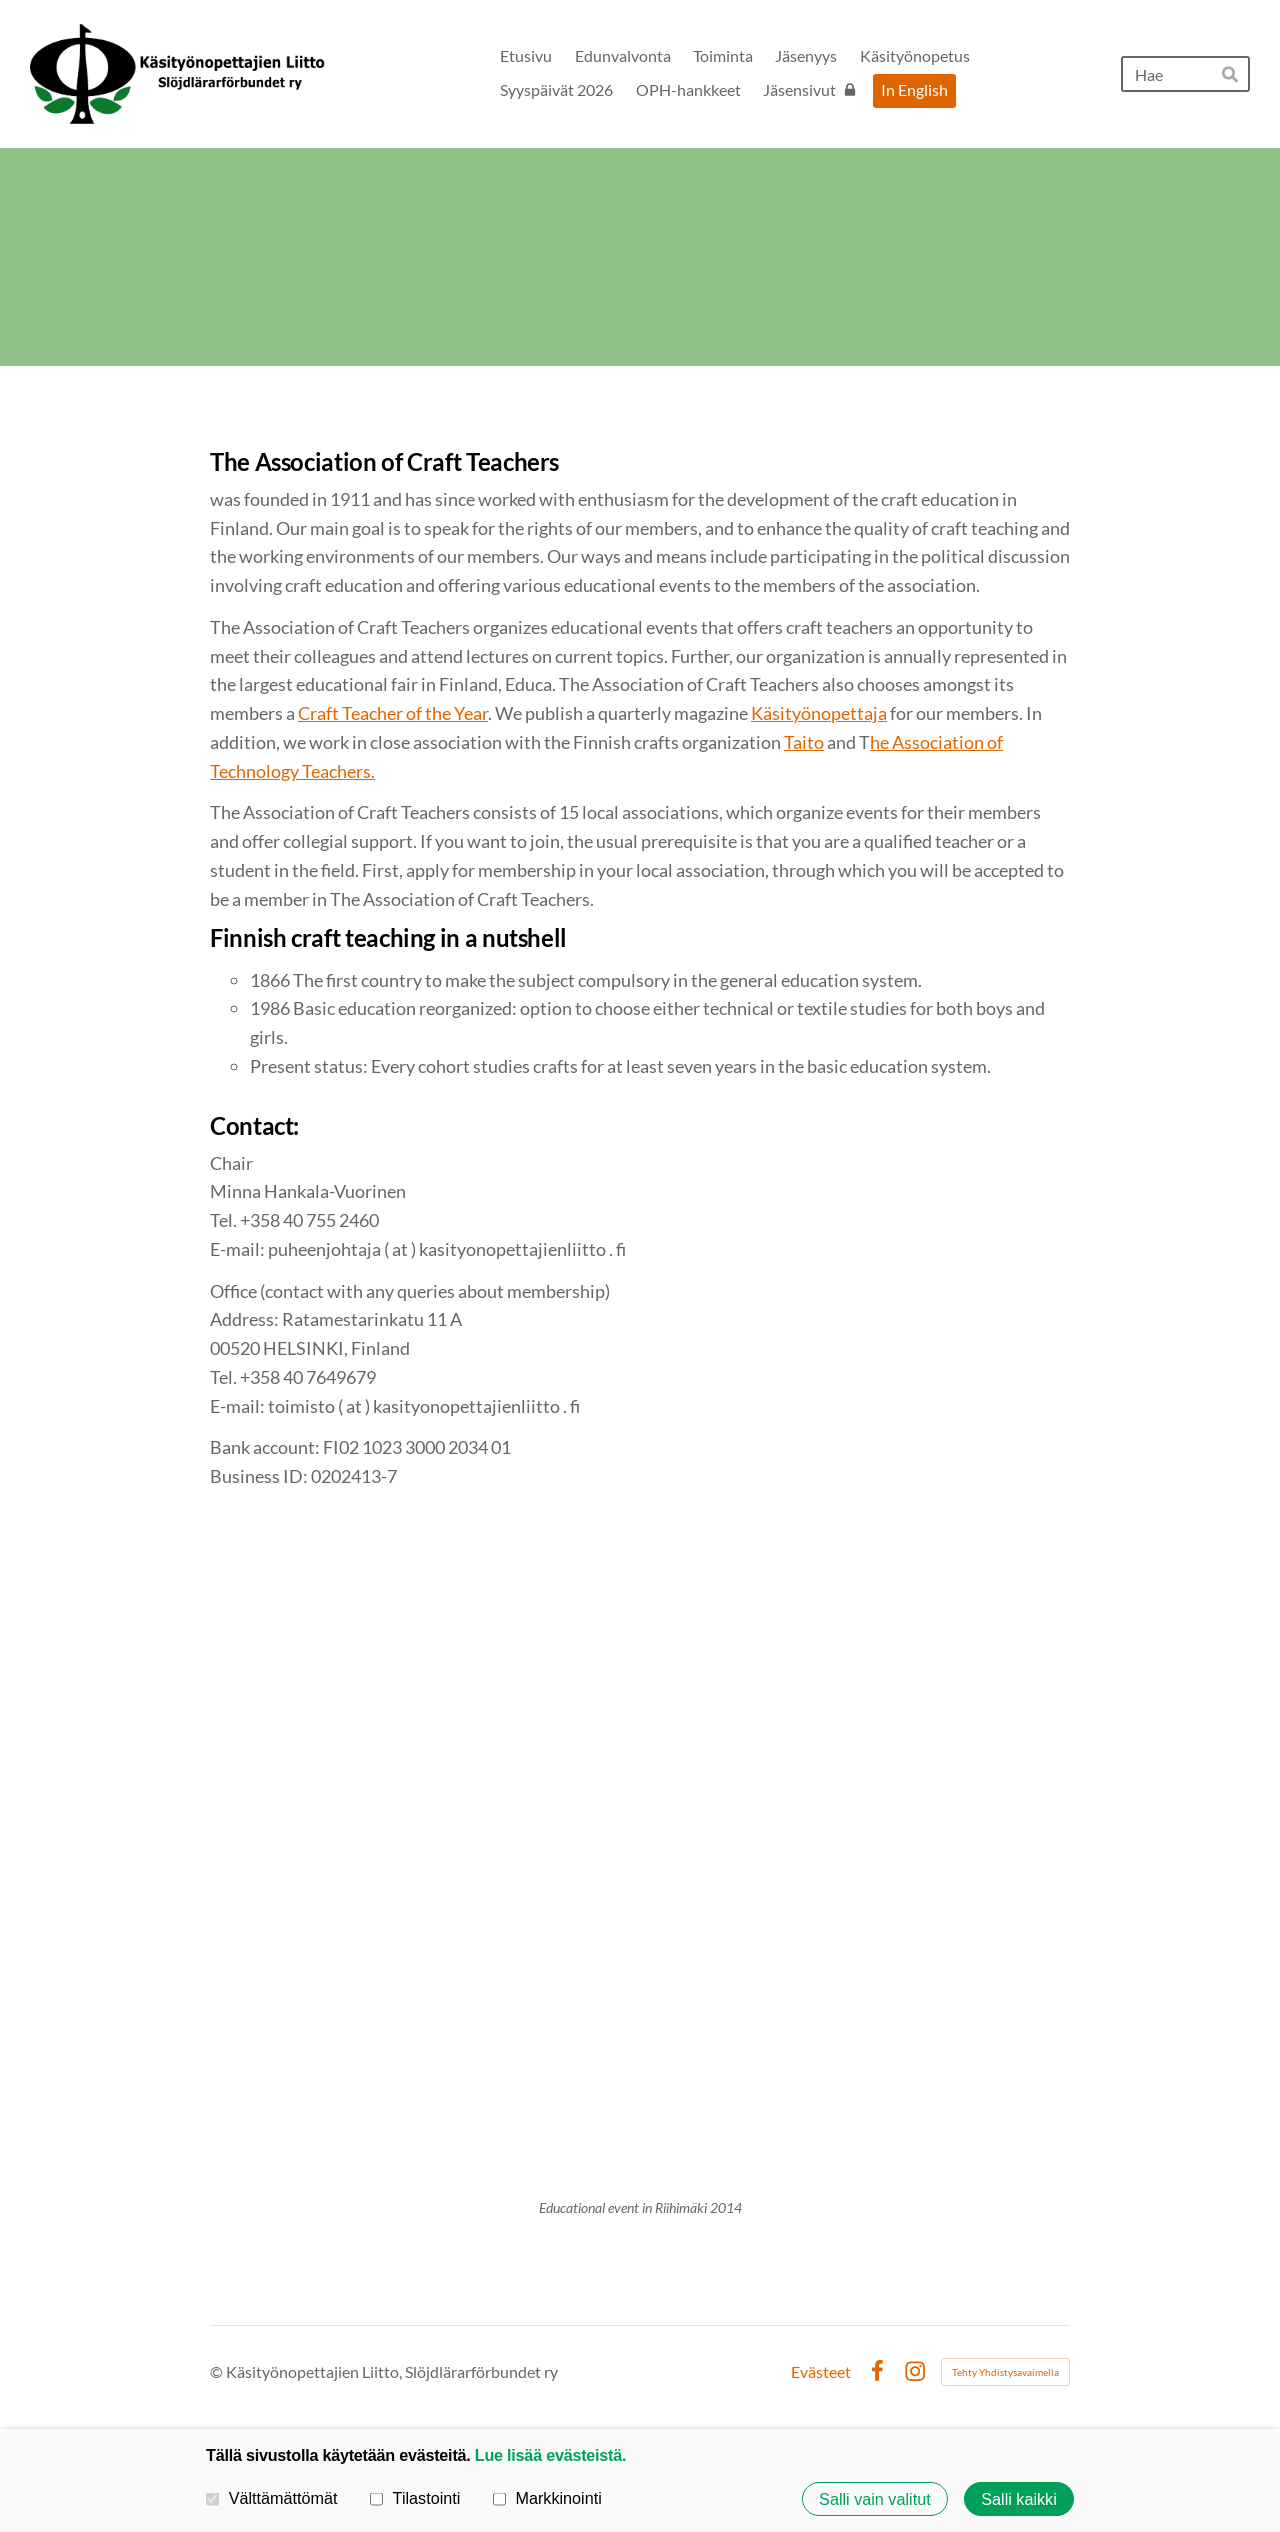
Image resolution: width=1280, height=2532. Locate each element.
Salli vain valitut (875, 2499)
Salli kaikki (1019, 2499)
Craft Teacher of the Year (393, 713)
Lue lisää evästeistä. (550, 2455)
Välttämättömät (272, 2498)
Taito (804, 742)
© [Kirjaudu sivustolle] (218, 2371)
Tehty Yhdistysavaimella (1005, 2372)
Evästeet (821, 2372)
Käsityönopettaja (819, 713)
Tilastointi (415, 2498)
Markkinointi (547, 2498)
